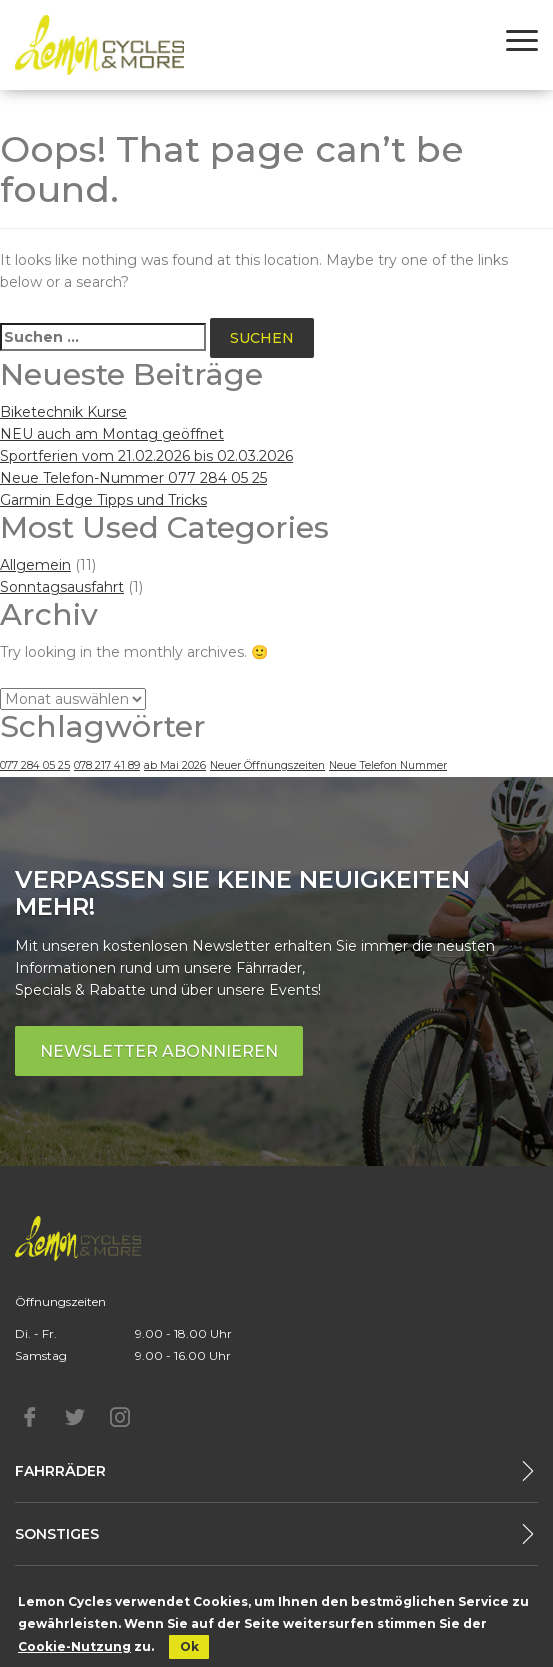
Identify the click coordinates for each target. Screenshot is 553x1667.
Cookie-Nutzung (74, 1646)
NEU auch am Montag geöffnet (112, 434)
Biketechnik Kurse (63, 412)
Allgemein (35, 565)
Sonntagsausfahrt (62, 587)
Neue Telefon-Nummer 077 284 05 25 (133, 478)
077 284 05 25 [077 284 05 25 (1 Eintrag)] (35, 765)
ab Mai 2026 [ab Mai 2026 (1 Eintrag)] (175, 765)
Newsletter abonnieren (159, 1051)
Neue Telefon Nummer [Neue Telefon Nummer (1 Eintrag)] (388, 765)
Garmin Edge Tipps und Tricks (103, 500)
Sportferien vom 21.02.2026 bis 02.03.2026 (146, 456)
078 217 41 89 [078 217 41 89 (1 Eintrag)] (107, 765)
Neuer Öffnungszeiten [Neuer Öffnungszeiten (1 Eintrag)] (267, 765)
